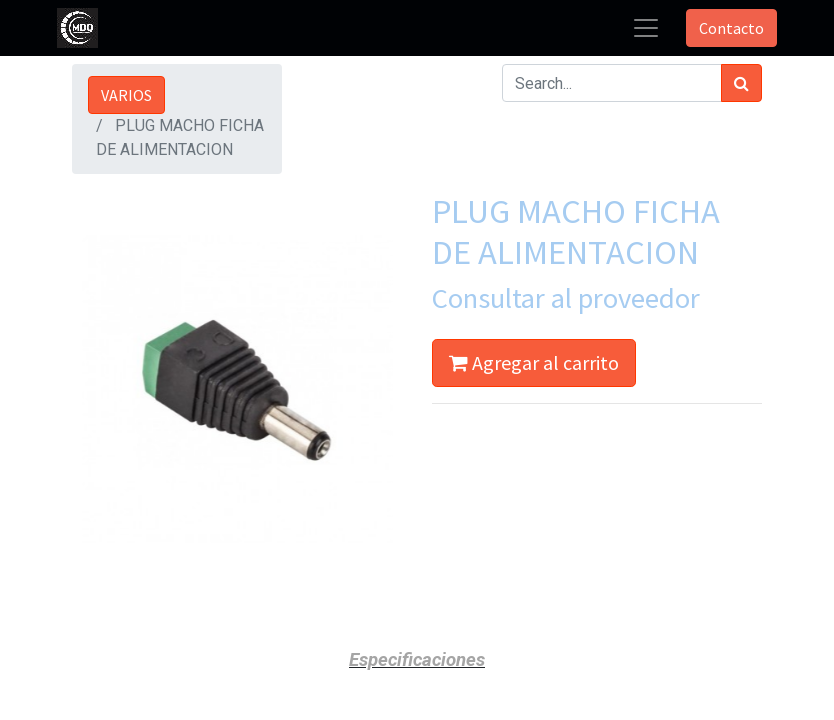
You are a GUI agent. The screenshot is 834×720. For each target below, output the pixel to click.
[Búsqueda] (741, 83)
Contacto (731, 28)
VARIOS (126, 95)
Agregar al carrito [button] (534, 362)
